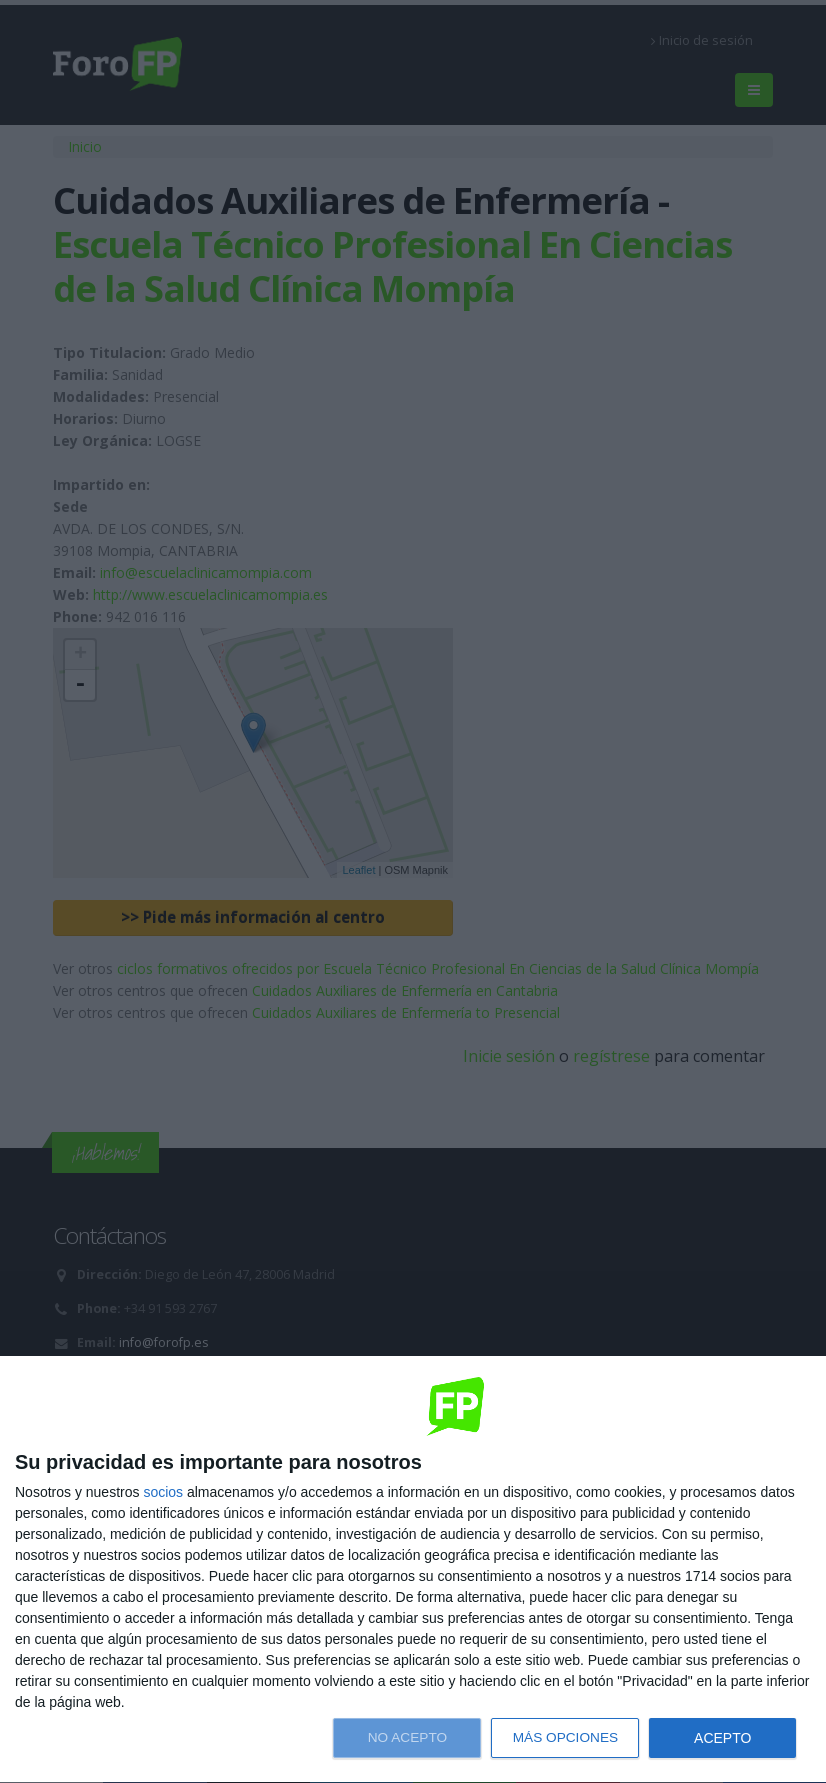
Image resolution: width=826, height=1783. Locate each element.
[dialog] (413, 1570)
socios (163, 1492)
